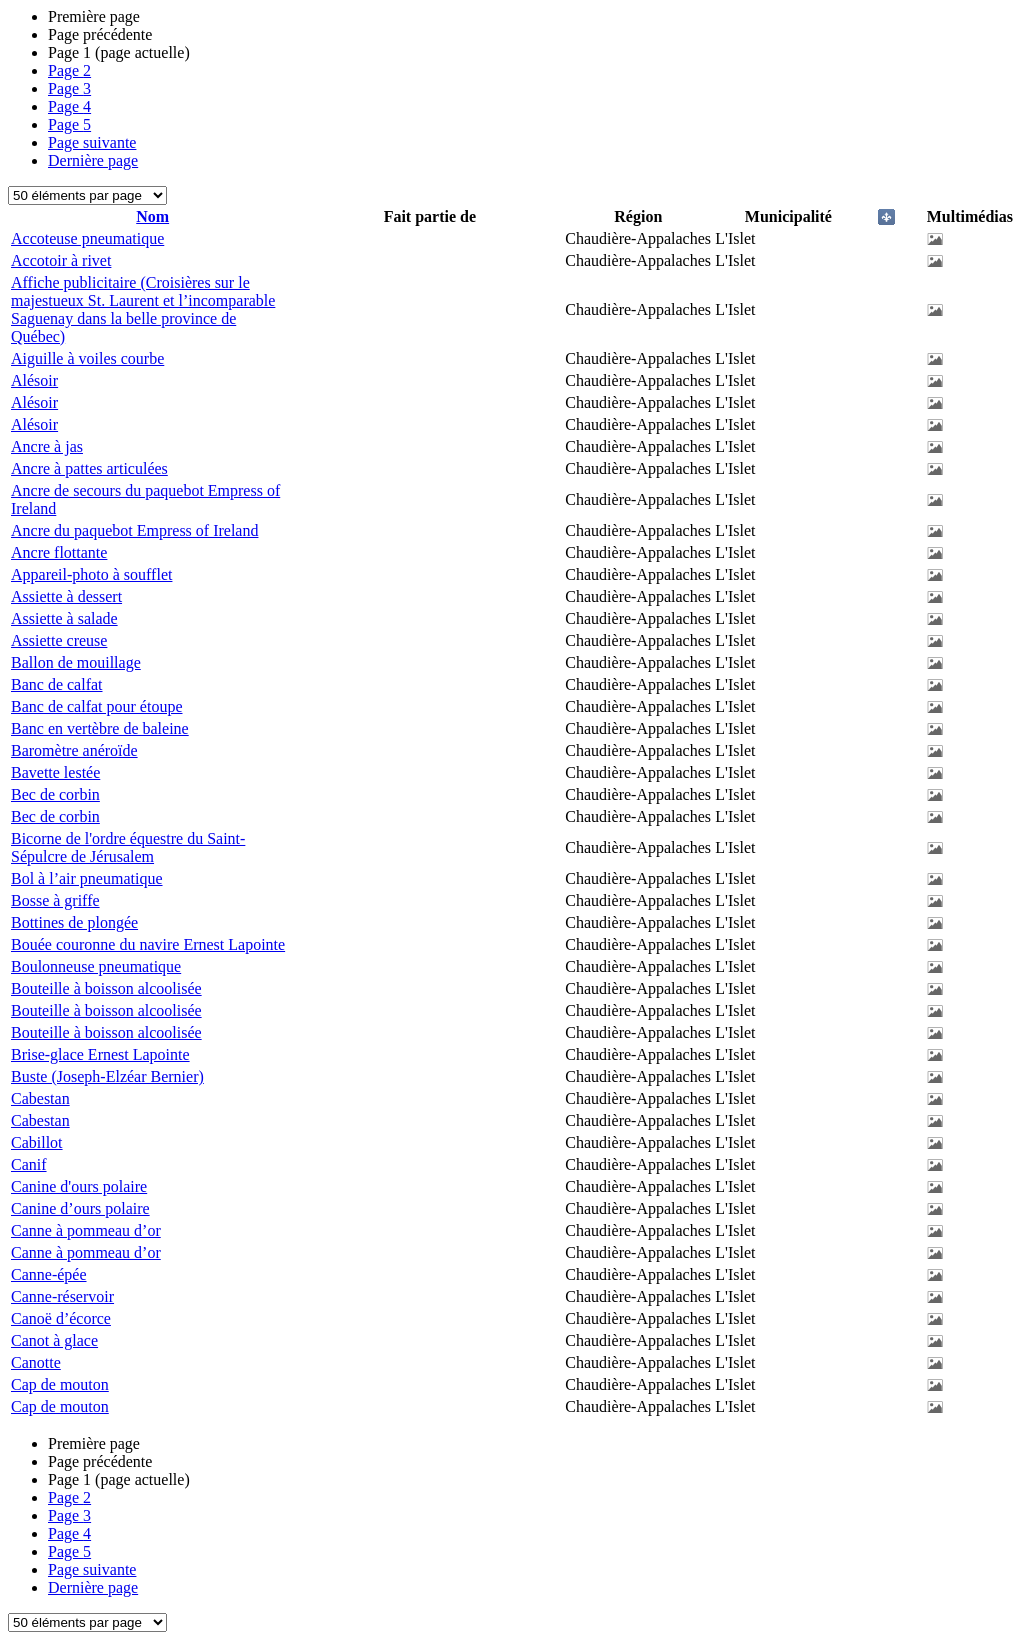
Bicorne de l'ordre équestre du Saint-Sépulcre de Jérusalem (128, 847)
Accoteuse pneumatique (87, 238)
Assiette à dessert (66, 596)
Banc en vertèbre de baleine (100, 728)
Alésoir (34, 380)
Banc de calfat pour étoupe (96, 706)
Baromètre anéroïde (74, 750)
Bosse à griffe (55, 900)
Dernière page (93, 160)
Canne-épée (49, 1274)
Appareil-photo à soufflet (91, 574)
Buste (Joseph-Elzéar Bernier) (107, 1076)
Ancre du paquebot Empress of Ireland (134, 530)
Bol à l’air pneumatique (87, 878)
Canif (29, 1164)
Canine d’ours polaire (80, 1208)
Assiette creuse (59, 640)
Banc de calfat (57, 684)
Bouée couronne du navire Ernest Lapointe (148, 944)
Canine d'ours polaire (79, 1186)
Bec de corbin (55, 794)
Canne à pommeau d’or (86, 1230)
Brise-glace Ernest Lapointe (100, 1054)
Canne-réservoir (62, 1296)
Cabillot (37, 1142)
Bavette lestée (55, 772)
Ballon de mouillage (76, 662)
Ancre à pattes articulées (89, 468)
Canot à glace (54, 1340)
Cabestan (40, 1098)
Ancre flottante (59, 552)
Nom (152, 216)
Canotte (36, 1362)
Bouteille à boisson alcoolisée (106, 988)
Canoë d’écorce (61, 1318)
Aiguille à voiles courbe (87, 358)
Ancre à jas (47, 446)
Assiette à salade (64, 618)
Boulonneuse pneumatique (96, 966)
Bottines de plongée (74, 922)
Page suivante (92, 142)
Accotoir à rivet (61, 260)
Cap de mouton (60, 1384)
